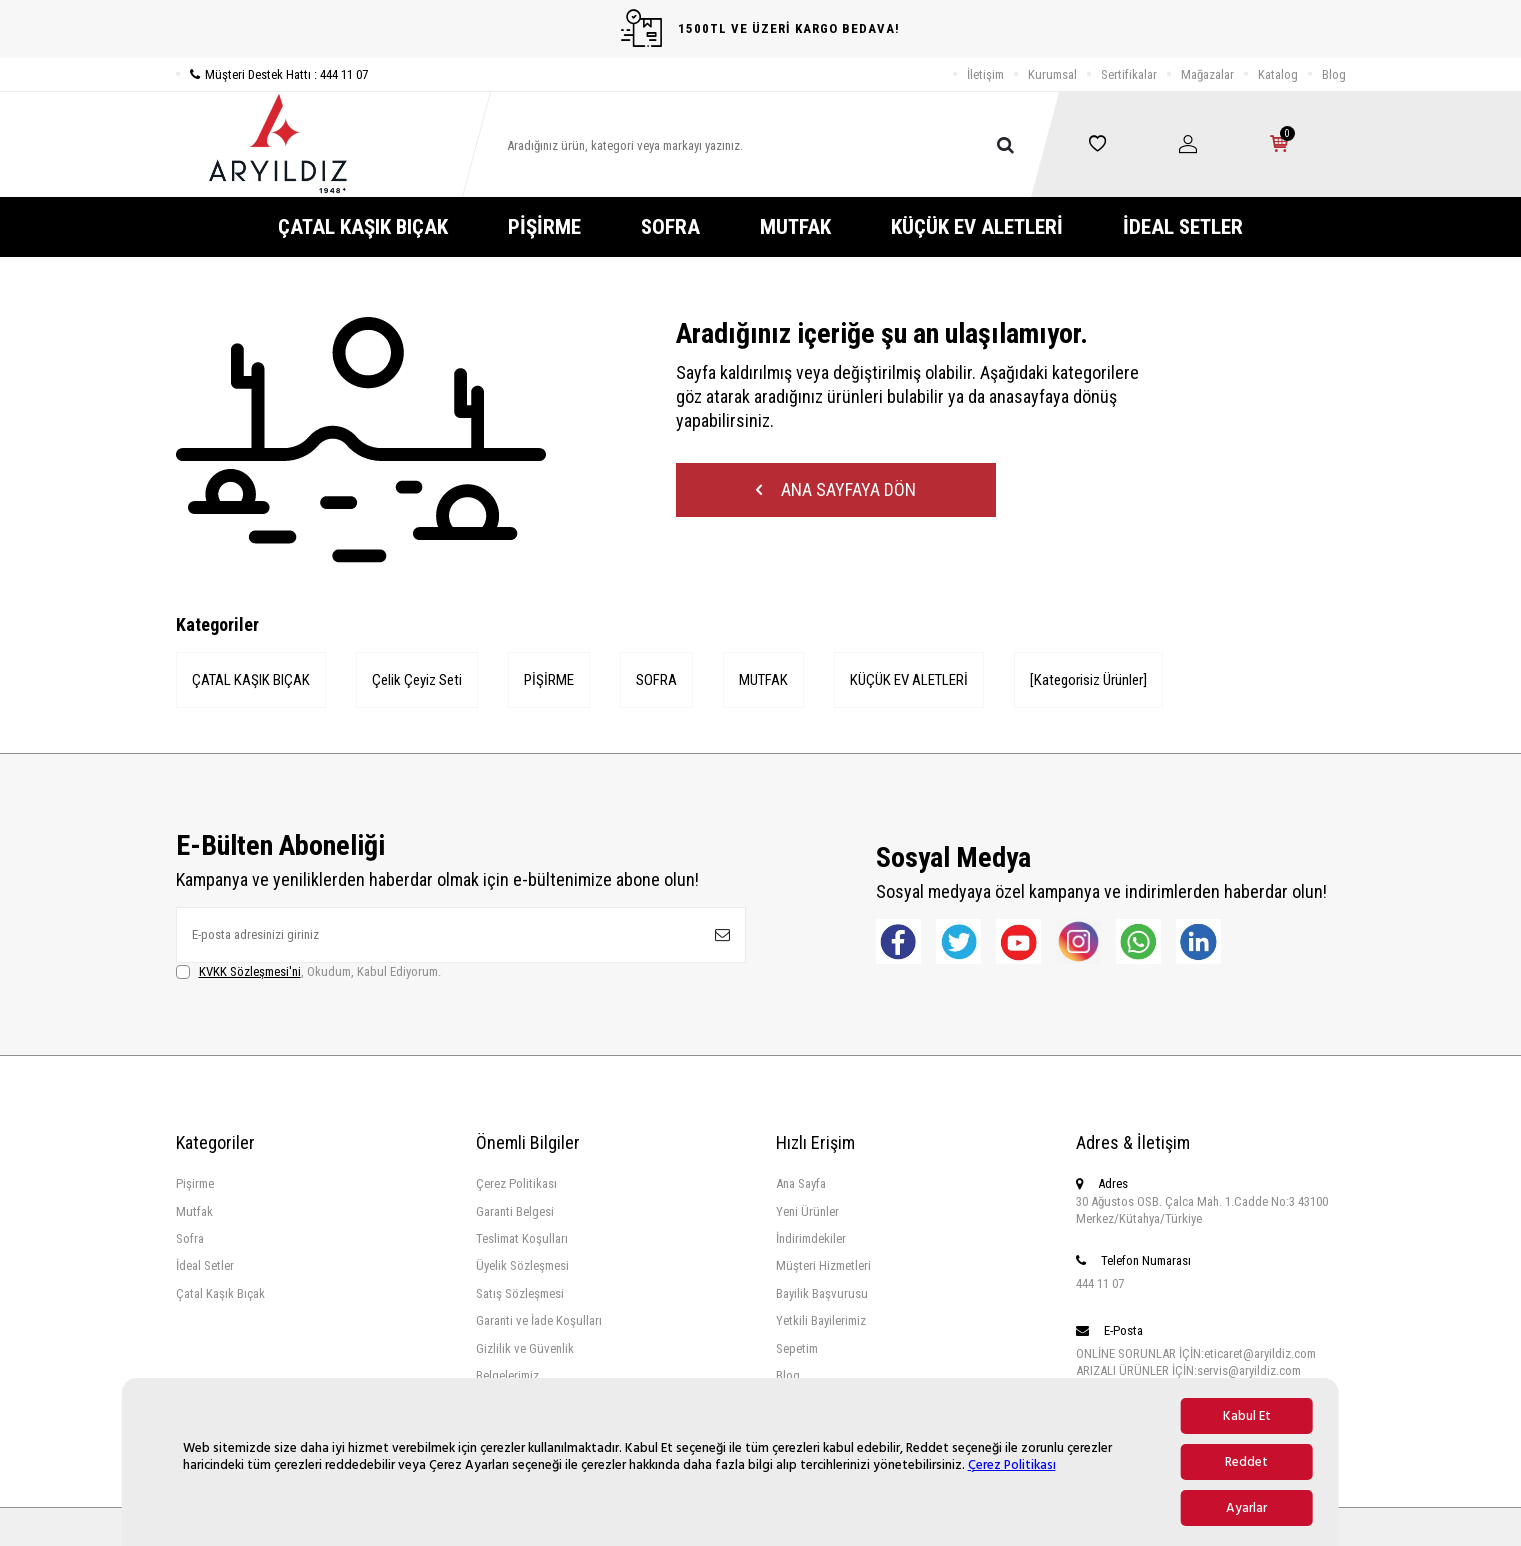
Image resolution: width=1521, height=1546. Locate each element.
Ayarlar (1246, 1508)
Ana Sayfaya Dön (836, 489)
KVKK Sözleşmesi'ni (250, 971)
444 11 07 (1100, 1283)
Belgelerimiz (507, 1375)
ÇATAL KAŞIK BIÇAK (363, 227)
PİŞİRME (544, 227)
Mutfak (194, 1211)
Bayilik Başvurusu (822, 1293)
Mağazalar (1207, 74)
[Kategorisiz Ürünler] (1088, 680)
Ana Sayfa (801, 1183)
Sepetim (797, 1348)
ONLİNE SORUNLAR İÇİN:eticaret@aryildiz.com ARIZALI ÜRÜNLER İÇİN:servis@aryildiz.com (1196, 1362)
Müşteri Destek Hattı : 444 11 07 (272, 74)
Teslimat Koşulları (522, 1238)
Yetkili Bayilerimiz (821, 1320)
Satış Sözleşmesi (520, 1293)
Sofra (190, 1238)
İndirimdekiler (811, 1238)
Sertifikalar (1129, 74)
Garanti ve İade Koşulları (539, 1320)
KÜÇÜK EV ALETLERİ (977, 227)
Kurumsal (1052, 74)
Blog (1334, 74)
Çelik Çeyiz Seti (417, 680)
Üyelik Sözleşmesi (522, 1265)
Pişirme (195, 1183)
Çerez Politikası (1012, 1465)
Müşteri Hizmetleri (823, 1265)
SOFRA (670, 227)
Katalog (1278, 74)
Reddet (1246, 1462)
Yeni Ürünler (807, 1211)
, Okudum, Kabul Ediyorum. (308, 972)
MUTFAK (795, 227)
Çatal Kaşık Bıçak (220, 1293)
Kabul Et (1247, 1416)
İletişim (985, 74)
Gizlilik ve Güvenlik (525, 1348)
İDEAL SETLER (1183, 227)
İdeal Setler (205, 1265)
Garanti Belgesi (515, 1211)
